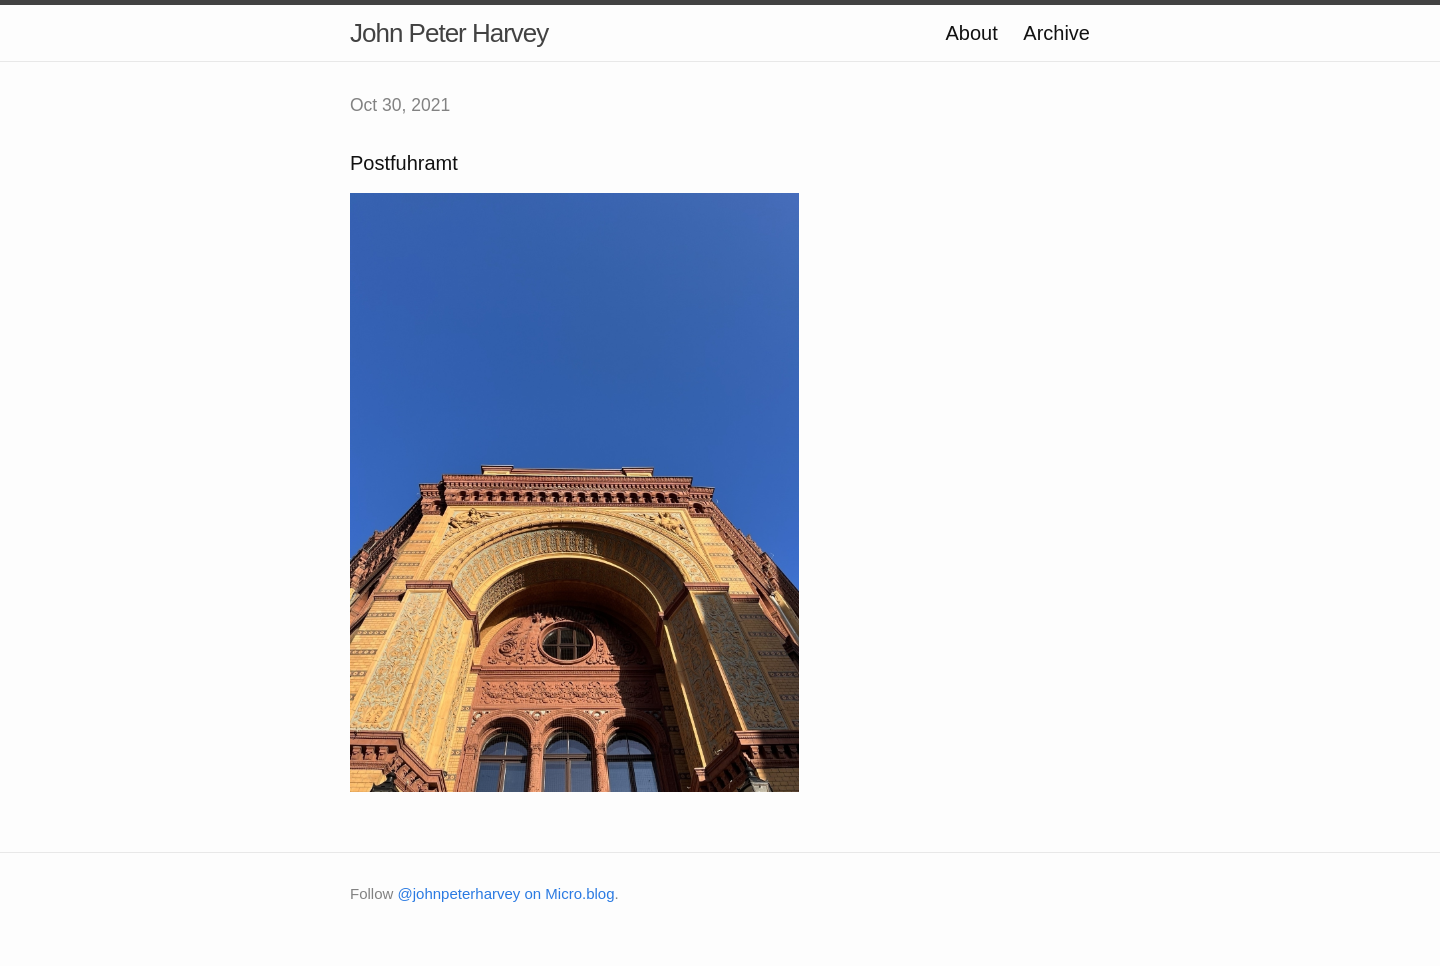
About (971, 33)
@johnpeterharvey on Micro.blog (506, 893)
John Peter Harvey (449, 33)
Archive (1056, 33)
